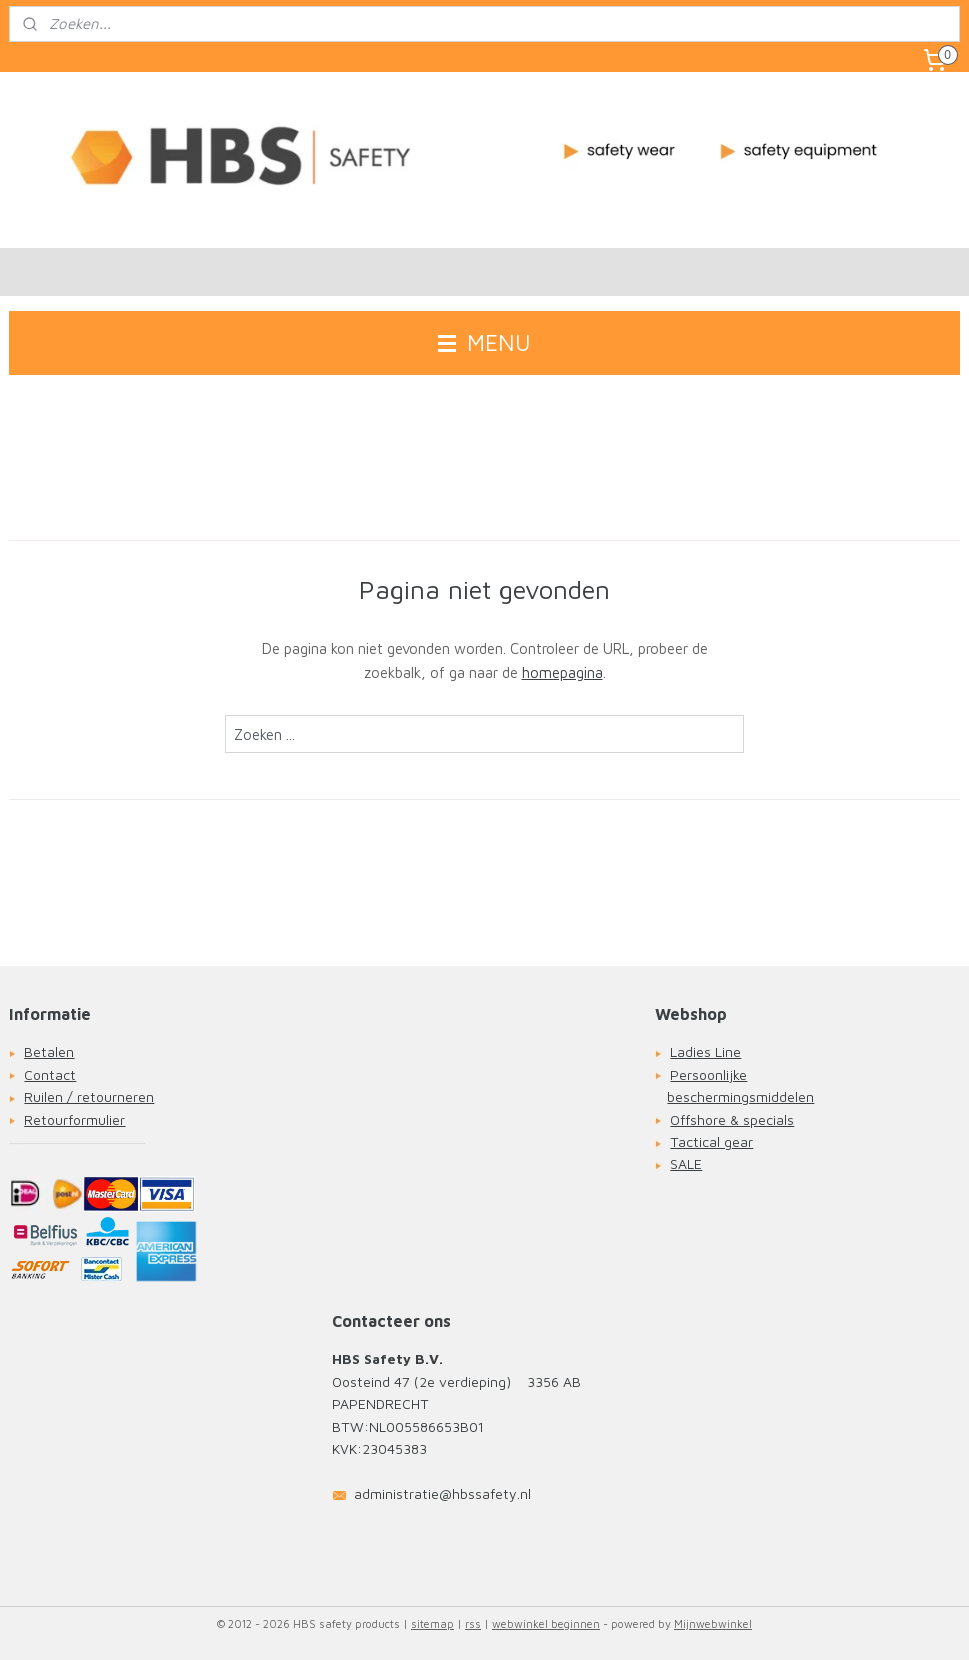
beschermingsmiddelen (740, 1096)
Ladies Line (705, 1051)
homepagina (562, 673)
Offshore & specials (732, 1119)
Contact (50, 1074)
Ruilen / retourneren (89, 1096)
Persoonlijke (708, 1074)
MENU (484, 342)
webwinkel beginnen (546, 1623)
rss (473, 1623)
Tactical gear (711, 1141)
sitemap (432, 1623)
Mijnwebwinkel (713, 1623)
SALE (686, 1163)
